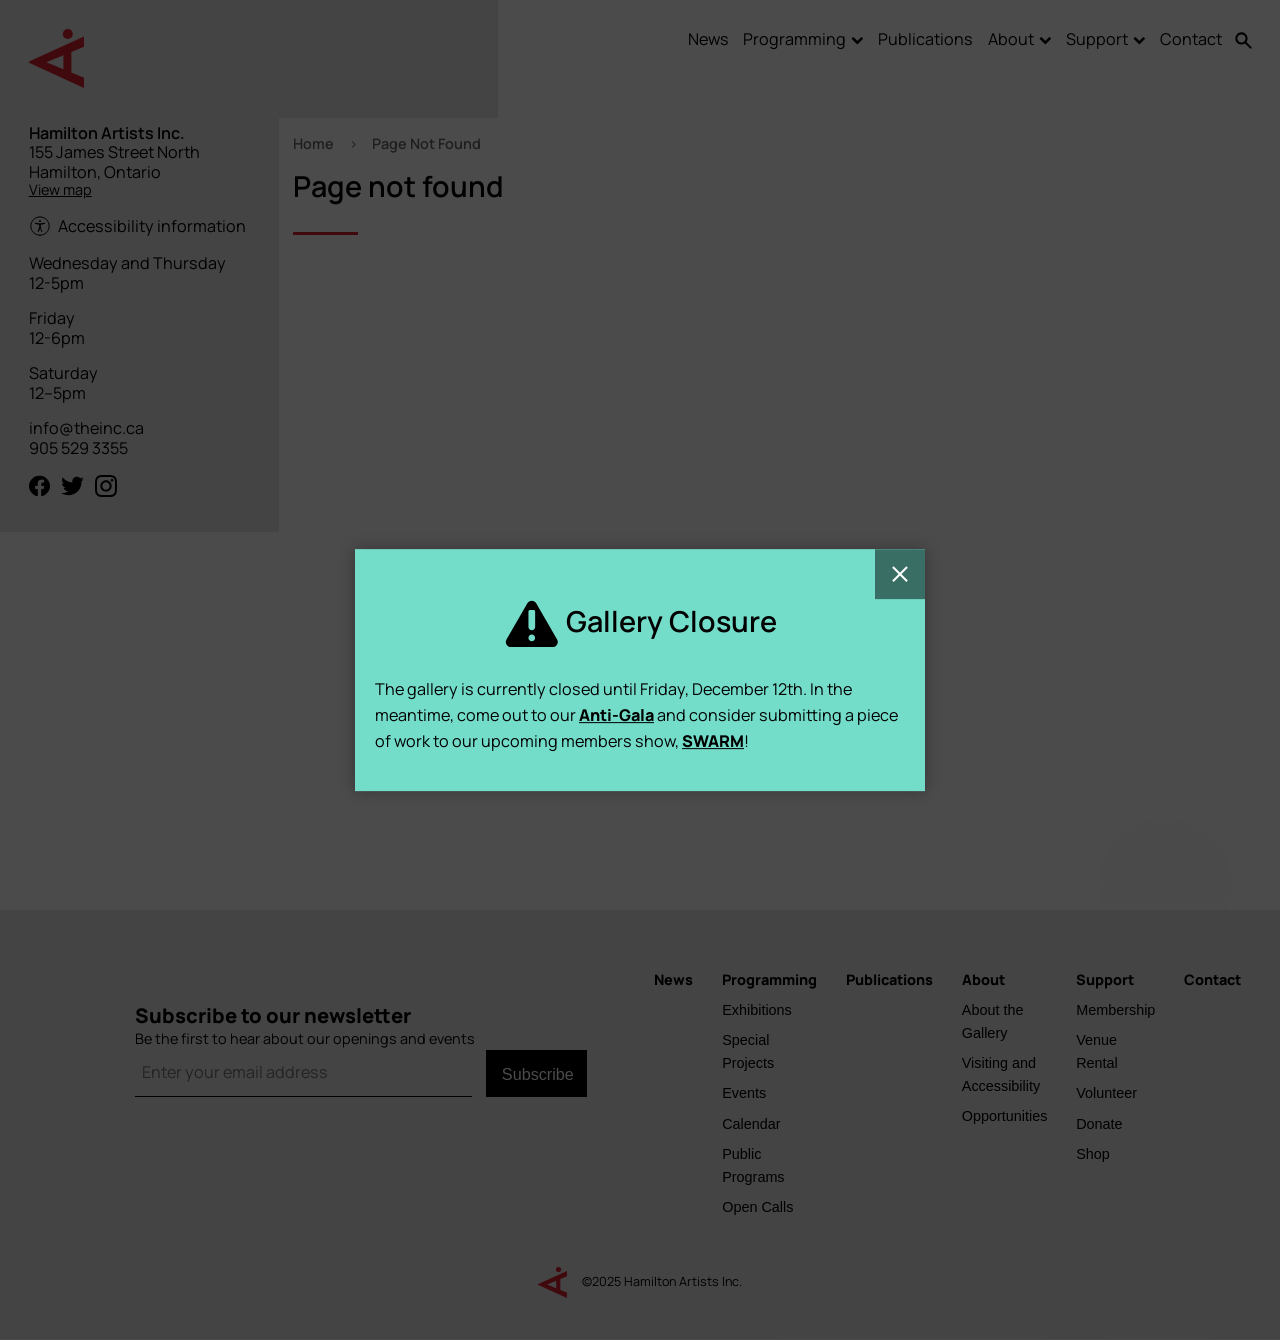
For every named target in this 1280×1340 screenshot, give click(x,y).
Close (900, 574)
